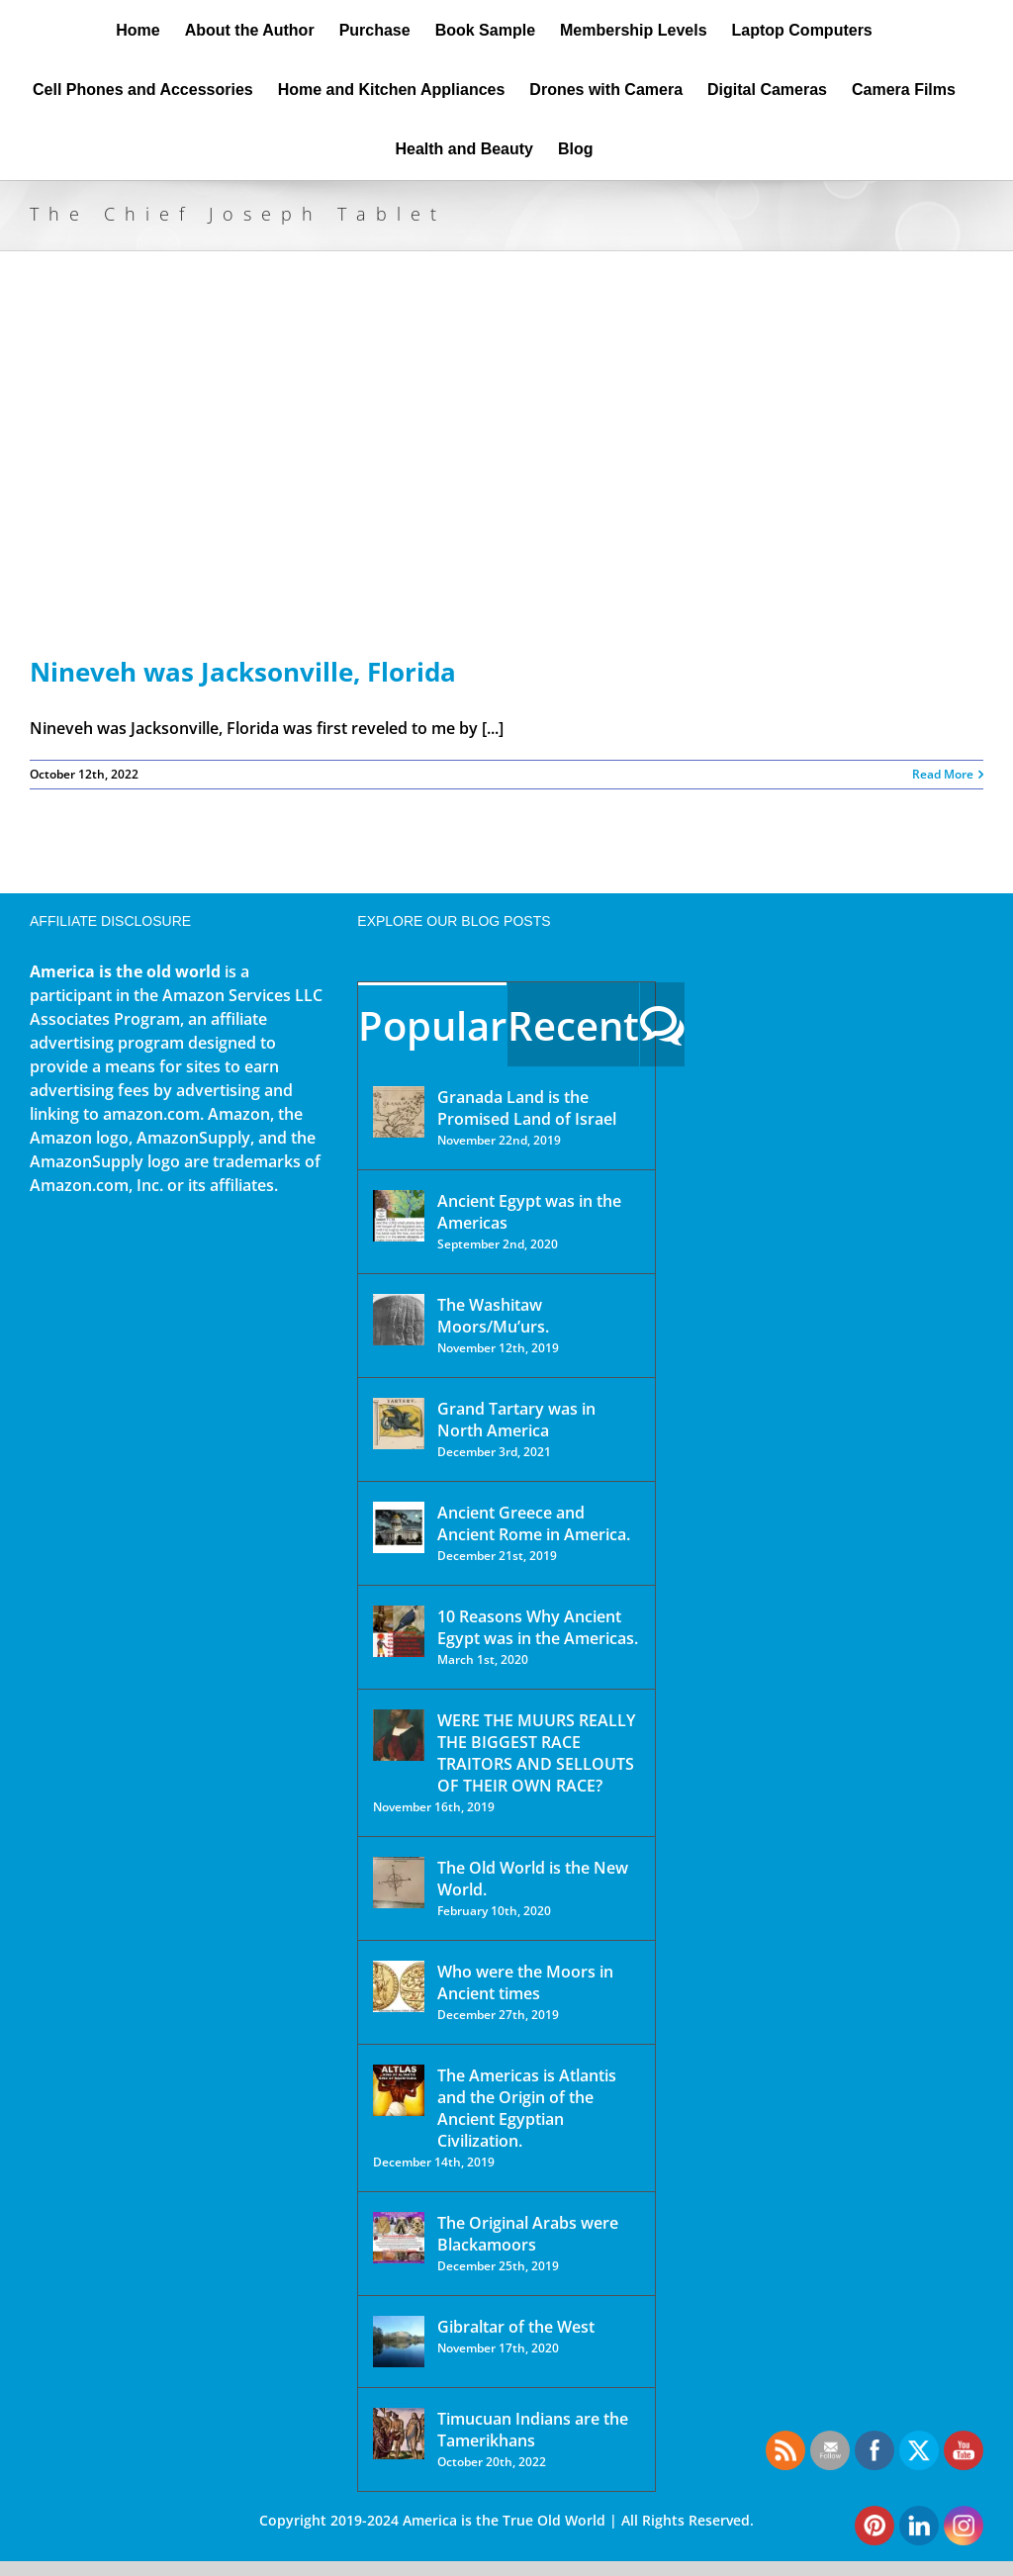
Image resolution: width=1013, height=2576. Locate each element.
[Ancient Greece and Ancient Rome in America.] (398, 1527)
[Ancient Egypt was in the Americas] (398, 1216)
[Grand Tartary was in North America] (398, 1423)
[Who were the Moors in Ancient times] (398, 1986)
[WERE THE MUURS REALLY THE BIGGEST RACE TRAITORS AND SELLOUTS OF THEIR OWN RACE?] (398, 1735)
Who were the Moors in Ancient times (525, 1982)
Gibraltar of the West (516, 2327)
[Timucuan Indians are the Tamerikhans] (398, 2433)
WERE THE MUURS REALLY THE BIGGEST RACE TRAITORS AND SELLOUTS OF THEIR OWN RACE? (536, 1752)
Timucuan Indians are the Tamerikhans (532, 2429)
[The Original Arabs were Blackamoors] (398, 2237)
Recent (573, 1025)
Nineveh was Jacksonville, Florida (243, 672)
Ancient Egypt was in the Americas (529, 1212)
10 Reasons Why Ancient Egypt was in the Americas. (537, 1627)
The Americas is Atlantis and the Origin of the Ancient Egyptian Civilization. (526, 2108)
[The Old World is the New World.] (398, 1882)
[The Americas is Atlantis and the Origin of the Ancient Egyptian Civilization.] (398, 2090)
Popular (432, 1025)
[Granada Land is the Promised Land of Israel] (398, 1112)
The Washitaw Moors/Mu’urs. (493, 1315)
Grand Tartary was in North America (516, 1419)
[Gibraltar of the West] (398, 2341)
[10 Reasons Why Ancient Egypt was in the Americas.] (398, 1631)
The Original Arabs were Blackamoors (527, 2233)
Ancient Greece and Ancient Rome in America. (533, 1523)
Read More (942, 774)
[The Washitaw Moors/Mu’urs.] (398, 1319)
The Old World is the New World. (532, 1878)
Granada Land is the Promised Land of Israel (526, 1108)
